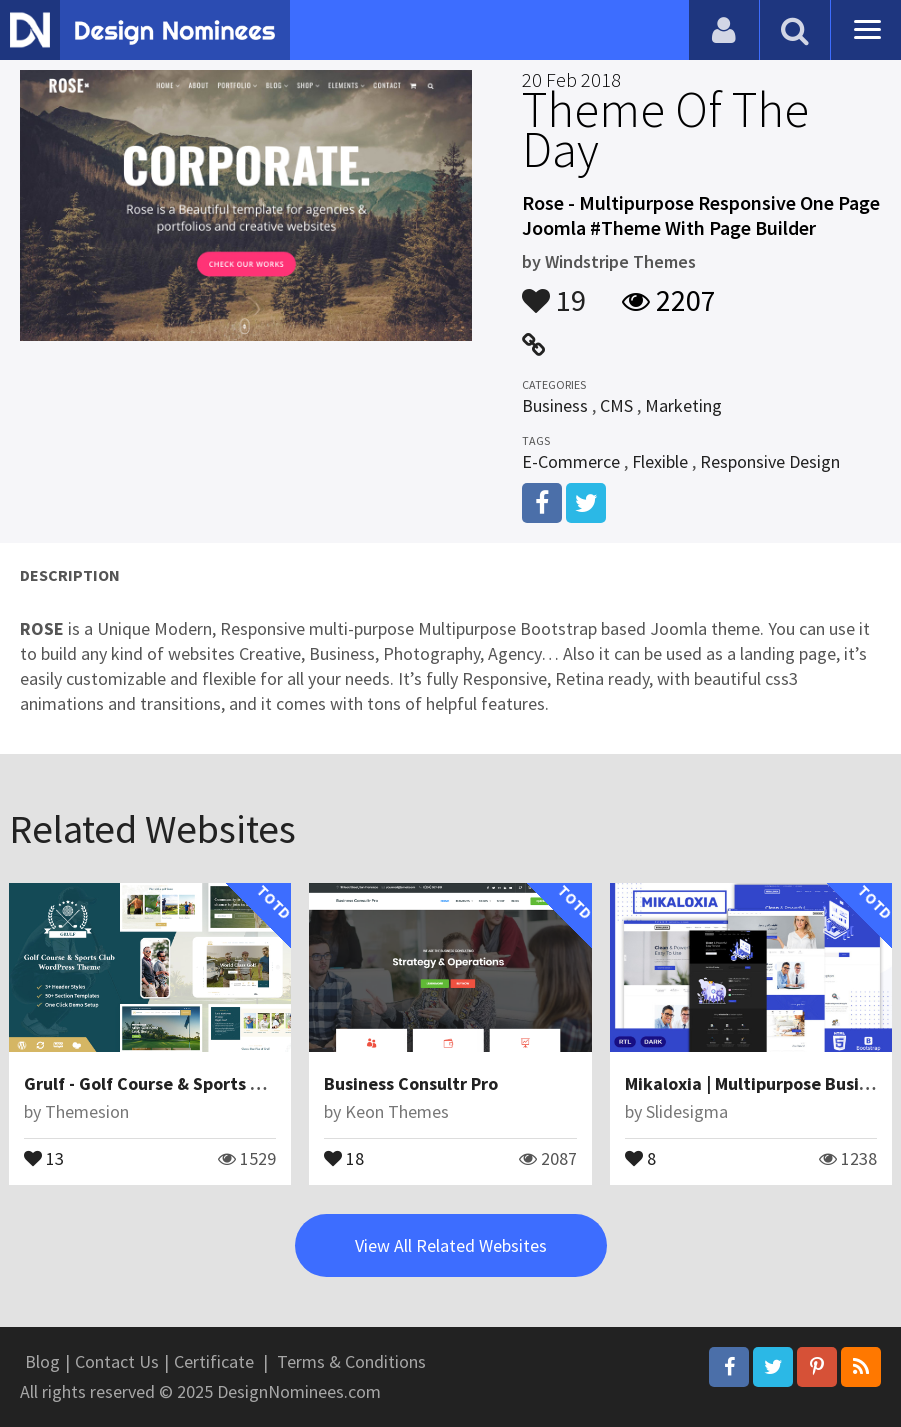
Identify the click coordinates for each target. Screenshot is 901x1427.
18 (344, 1157)
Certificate (214, 1361)
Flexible (660, 461)
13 (44, 1157)
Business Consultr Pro (411, 1083)
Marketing (683, 405)
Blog (42, 1361)
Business (555, 405)
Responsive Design (770, 461)
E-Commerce (571, 461)
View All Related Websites (451, 1245)
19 (554, 291)
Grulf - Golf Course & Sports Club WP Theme (199, 1083)
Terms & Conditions (351, 1361)
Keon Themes (397, 1111)
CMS (616, 405)
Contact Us (117, 1361)
